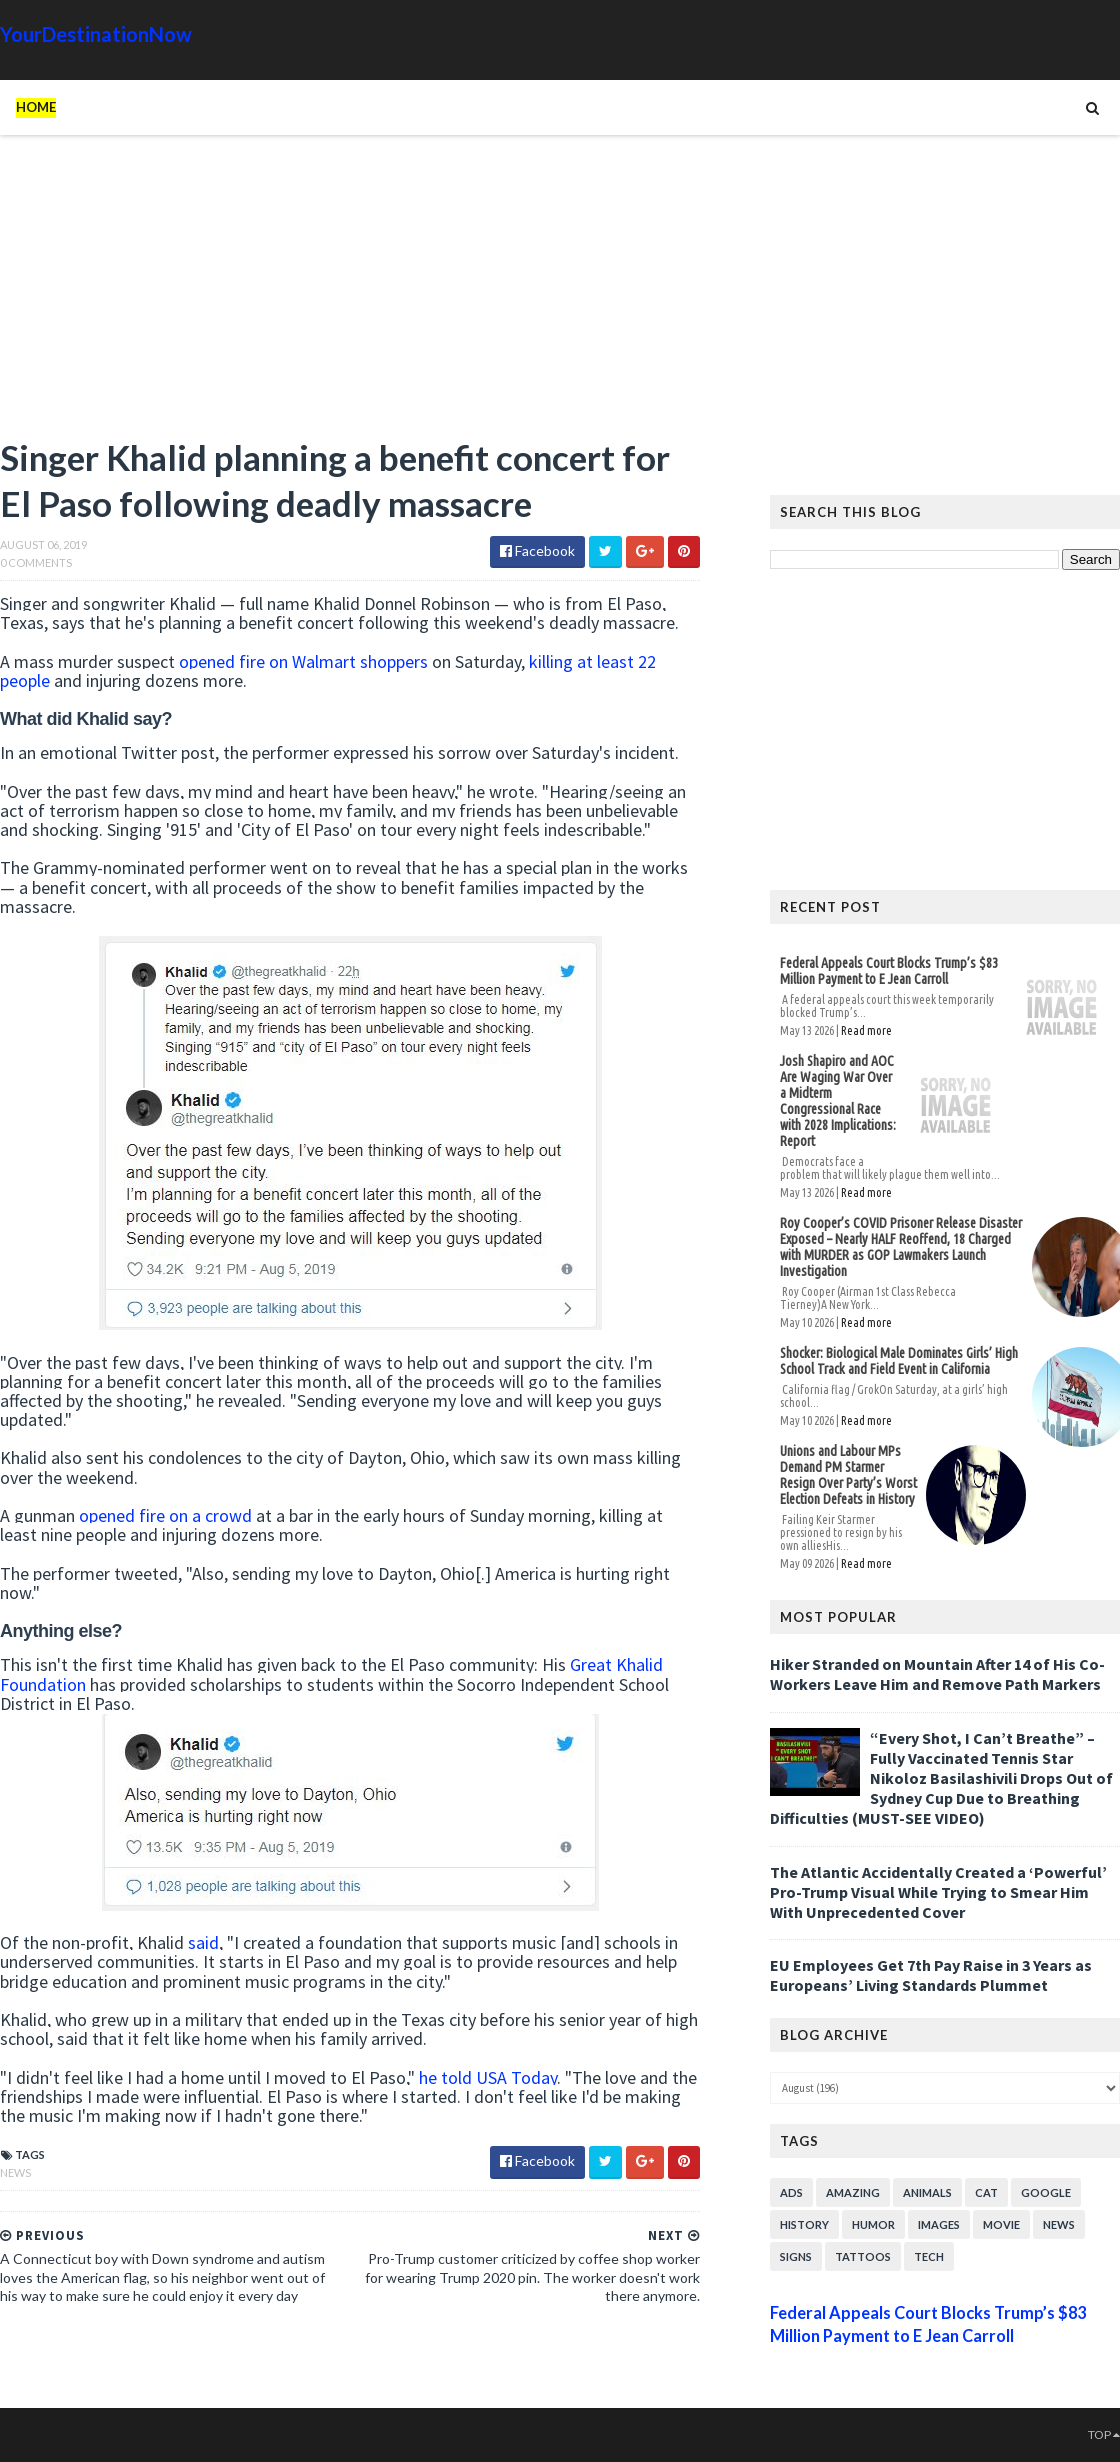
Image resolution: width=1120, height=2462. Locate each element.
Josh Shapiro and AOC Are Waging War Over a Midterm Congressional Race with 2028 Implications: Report (838, 1101)
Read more (866, 1030)
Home (36, 107)
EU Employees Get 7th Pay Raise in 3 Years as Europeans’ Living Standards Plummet (931, 1975)
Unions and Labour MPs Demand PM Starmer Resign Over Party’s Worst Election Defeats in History (848, 1475)
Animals (927, 2192)
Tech (929, 2256)
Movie (1001, 2224)
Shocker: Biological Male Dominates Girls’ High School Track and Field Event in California (899, 1361)
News (15, 2172)
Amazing (853, 2192)
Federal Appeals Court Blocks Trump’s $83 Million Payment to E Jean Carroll (889, 971)
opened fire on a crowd (165, 1515)
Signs (796, 2256)
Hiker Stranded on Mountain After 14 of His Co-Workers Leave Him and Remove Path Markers (937, 1674)
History (804, 2224)
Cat (986, 2192)
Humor (873, 2224)
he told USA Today (488, 2077)
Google (1046, 2192)
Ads (791, 2192)
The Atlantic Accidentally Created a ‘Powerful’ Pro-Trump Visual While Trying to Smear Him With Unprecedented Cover (938, 1892)
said (203, 1942)
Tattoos (863, 2256)
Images (939, 2224)
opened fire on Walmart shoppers (303, 661)
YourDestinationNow (96, 34)
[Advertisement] (350, 295)
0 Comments (36, 562)
